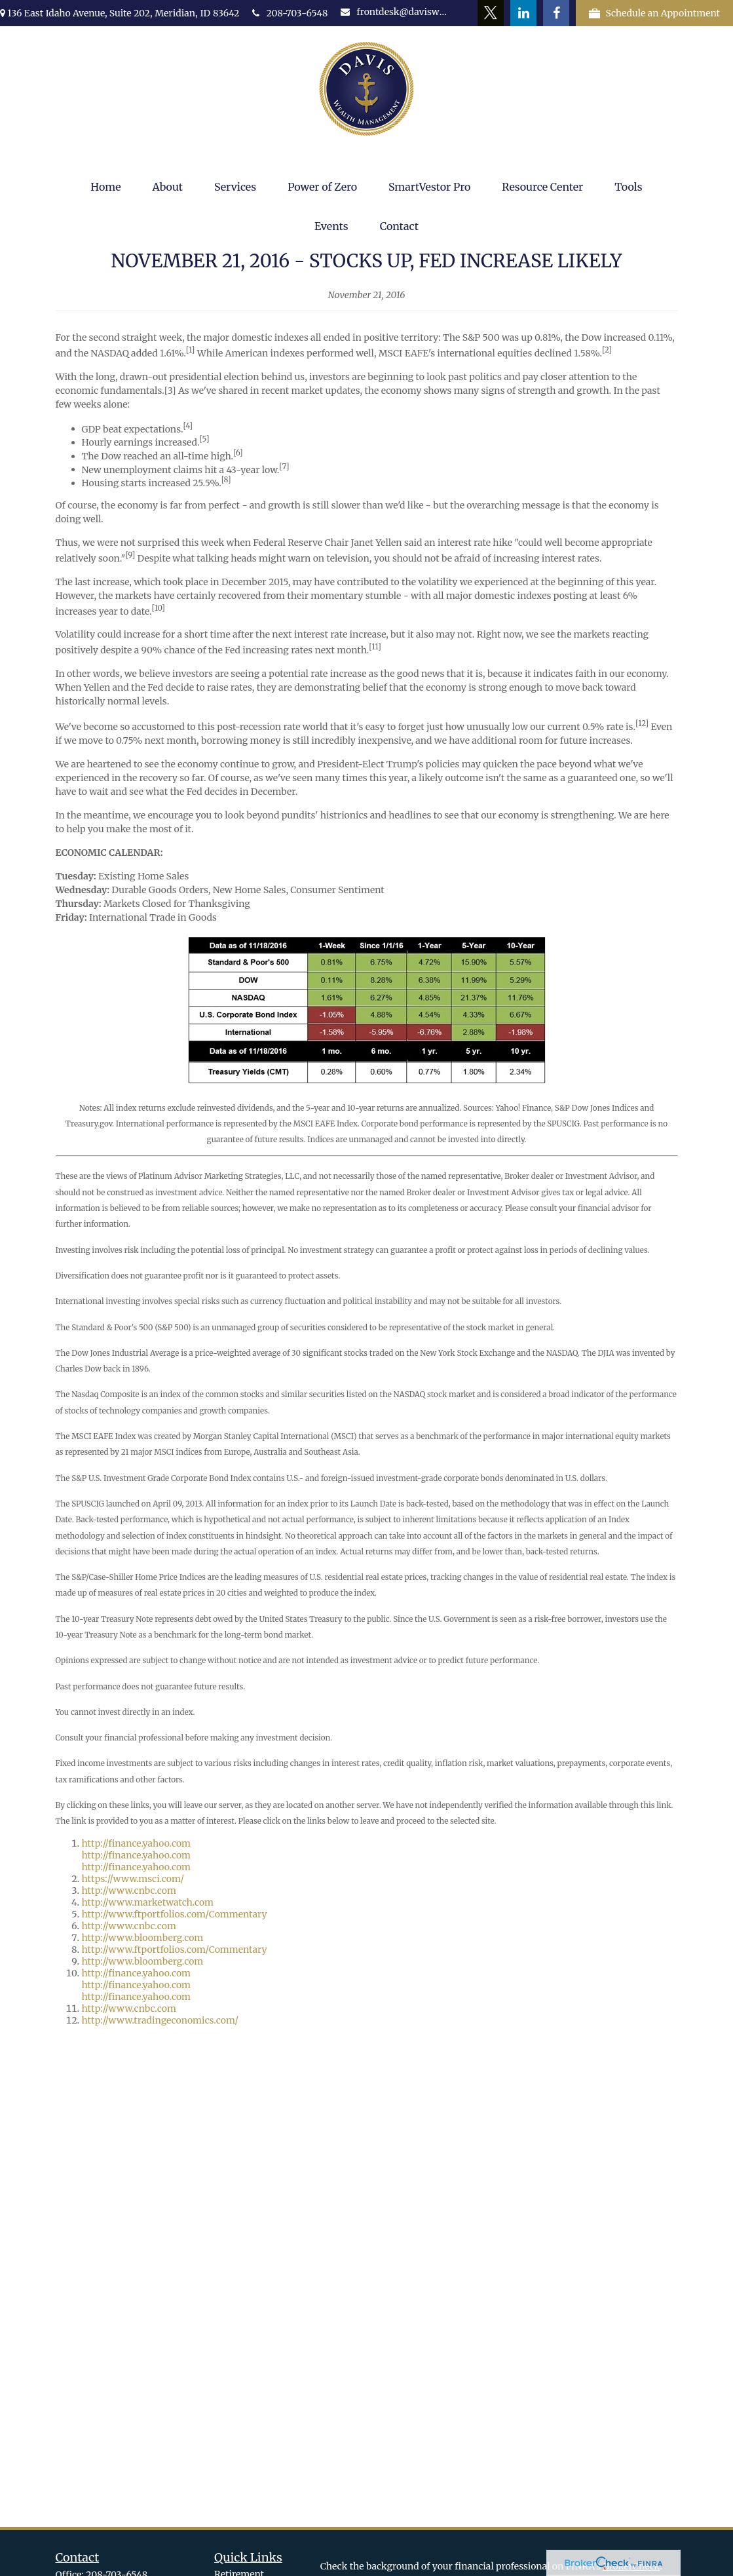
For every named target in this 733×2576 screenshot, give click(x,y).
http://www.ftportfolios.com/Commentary (174, 1914)
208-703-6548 (290, 13)
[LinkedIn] (523, 13)
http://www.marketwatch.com (148, 1902)
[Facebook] (556, 13)
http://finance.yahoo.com (136, 1843)
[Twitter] (491, 13)
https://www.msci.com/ (133, 1879)
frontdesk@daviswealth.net (395, 12)
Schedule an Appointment (654, 13)
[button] (105, 186)
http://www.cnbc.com (129, 1890)
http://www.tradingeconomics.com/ (160, 2020)
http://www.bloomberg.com (143, 1938)
